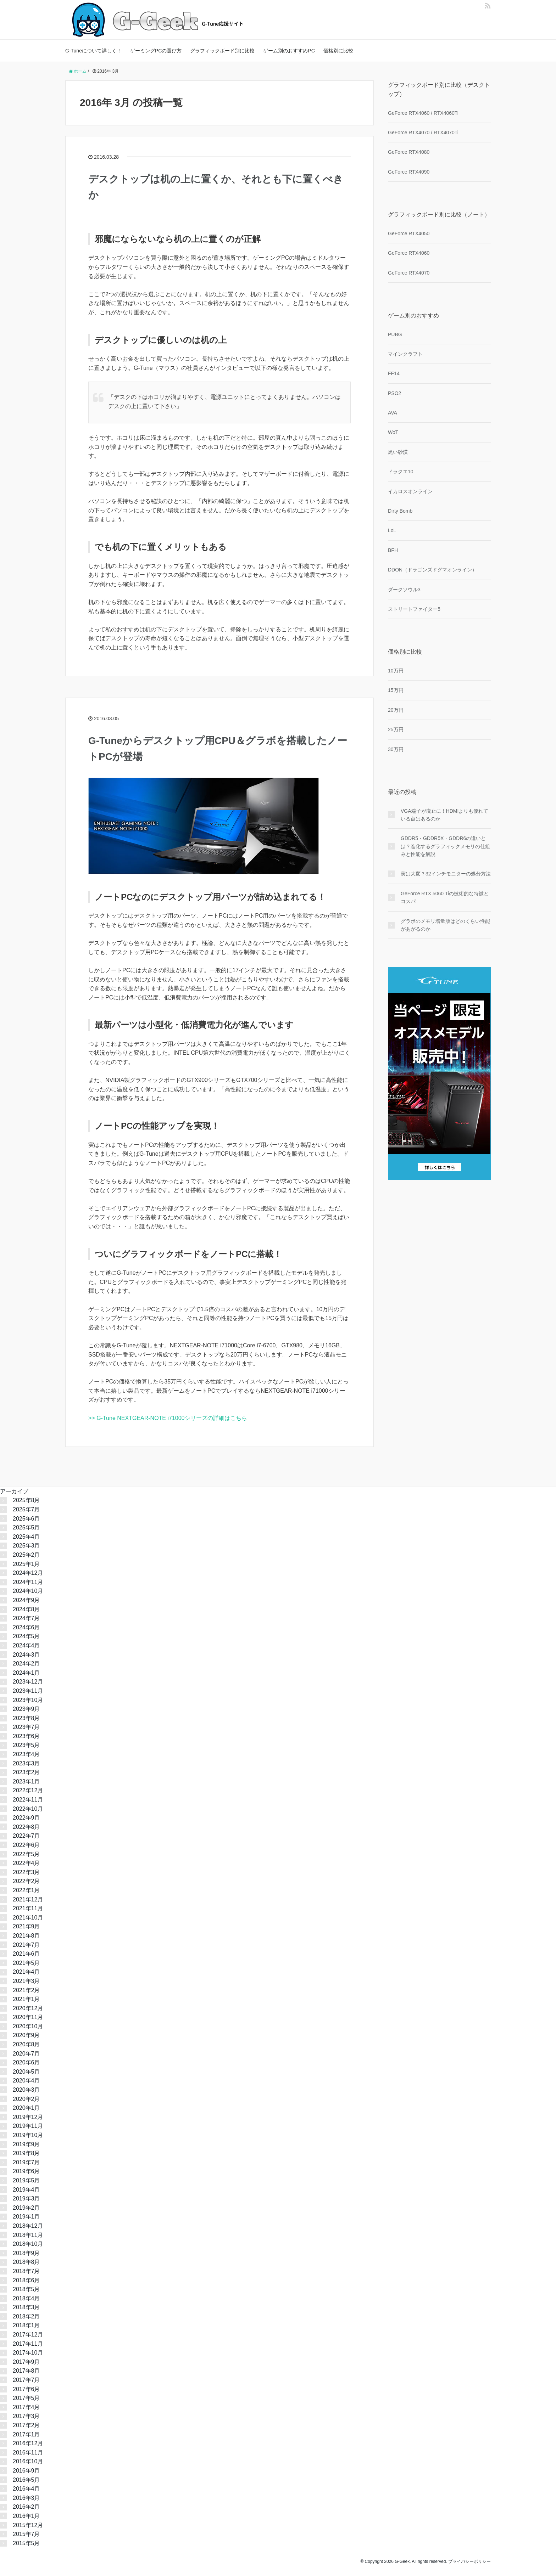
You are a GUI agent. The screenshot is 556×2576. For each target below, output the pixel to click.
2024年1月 (26, 1673)
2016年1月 (26, 2516)
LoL (392, 530)
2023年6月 (26, 1736)
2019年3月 (26, 2198)
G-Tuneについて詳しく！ (93, 50)
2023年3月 (26, 1763)
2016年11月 (28, 2453)
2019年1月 (26, 2217)
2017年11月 (28, 2344)
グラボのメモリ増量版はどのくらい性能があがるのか (445, 925)
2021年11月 (28, 1908)
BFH (393, 550)
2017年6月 (26, 2389)
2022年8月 (26, 1827)
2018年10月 (28, 2244)
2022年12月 (28, 1790)
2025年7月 (26, 1509)
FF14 (394, 373)
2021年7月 (26, 1945)
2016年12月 (28, 2443)
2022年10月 (28, 1809)
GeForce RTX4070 (408, 273)
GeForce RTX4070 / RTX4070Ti (423, 132)
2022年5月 (26, 1854)
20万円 (396, 710)
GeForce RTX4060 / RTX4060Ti (423, 113)
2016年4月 (26, 2489)
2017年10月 (28, 2353)
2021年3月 (26, 1981)
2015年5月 (26, 2543)
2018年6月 (26, 2280)
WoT (393, 432)
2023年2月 (26, 1772)
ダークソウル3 (404, 589)
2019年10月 (28, 2135)
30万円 (396, 749)
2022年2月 (26, 1881)
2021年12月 (28, 1899)
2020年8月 (26, 2044)
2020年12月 (28, 2008)
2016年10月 (28, 2461)
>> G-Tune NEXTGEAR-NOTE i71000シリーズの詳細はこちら (167, 1418)
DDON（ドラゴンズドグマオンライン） (432, 570)
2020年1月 (26, 2108)
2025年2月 (26, 1555)
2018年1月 (26, 2325)
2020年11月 (28, 2017)
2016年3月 (26, 2498)
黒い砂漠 (398, 452)
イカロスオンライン (410, 491)
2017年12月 (28, 2335)
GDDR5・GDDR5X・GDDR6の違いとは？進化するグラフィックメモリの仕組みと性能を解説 (445, 846)
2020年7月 (26, 2054)
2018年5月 (26, 2289)
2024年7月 (26, 1618)
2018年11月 (28, 2235)
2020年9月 (26, 2035)
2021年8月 (26, 1936)
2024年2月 (26, 1664)
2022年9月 (26, 1818)
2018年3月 (26, 2307)
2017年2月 (26, 2425)
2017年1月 (26, 2434)
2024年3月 (26, 1655)
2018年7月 (26, 2271)
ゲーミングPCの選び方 (156, 50)
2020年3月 (26, 2090)
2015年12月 (28, 2525)
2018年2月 (26, 2316)
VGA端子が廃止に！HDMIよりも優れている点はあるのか (444, 815)
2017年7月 (26, 2380)
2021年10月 (28, 1918)
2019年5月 (26, 2180)
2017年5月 (26, 2398)
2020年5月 (26, 2072)
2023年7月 (26, 1727)
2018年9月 (26, 2253)
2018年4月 (26, 2298)
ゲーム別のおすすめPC (289, 50)
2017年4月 (26, 2407)
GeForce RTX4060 (408, 253)
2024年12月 (28, 1573)
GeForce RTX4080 (408, 152)
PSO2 (394, 393)
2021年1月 (26, 1999)
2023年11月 (28, 1691)
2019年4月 (26, 2190)
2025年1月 (26, 1564)
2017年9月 (26, 2362)
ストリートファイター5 (414, 609)
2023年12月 (28, 1682)
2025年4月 (26, 1537)
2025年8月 (26, 1500)
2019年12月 (28, 2117)
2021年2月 (26, 1990)
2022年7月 (26, 1836)
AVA (392, 413)
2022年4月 (26, 1863)
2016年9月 (26, 2471)
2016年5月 (26, 2480)
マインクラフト (405, 354)
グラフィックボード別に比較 (222, 50)
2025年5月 (26, 1527)
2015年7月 (26, 2534)
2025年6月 (26, 1519)
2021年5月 (26, 1963)
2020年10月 (28, 2026)
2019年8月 (26, 2153)
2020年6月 (26, 2062)
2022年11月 (28, 1800)
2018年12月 (28, 2226)
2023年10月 (28, 1700)
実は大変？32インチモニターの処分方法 (446, 873)
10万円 (396, 670)
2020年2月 (26, 2099)
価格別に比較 (338, 50)
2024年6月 (26, 1627)
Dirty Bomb (400, 511)
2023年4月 (26, 1754)
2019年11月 (28, 2126)
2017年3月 (26, 2416)
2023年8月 (26, 1718)
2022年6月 (26, 1845)
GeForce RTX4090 (408, 172)
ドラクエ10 (400, 471)
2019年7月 (26, 2162)
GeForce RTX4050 (408, 233)
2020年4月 (26, 2081)
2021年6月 (26, 1954)
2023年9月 (26, 1709)
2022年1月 (26, 1890)
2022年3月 (26, 1872)
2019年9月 (26, 2144)
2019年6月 (26, 2171)
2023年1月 (26, 1782)
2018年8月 (26, 2262)
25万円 (396, 729)
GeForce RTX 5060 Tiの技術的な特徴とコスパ (445, 897)
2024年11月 (28, 1582)
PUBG (395, 334)
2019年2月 (26, 2208)
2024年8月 (26, 1609)
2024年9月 (26, 1600)
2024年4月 (26, 1645)
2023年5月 (26, 1745)
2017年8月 (26, 2371)
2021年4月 (26, 1972)
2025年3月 (26, 1546)
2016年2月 (26, 2507)
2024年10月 (28, 1591)
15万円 (396, 690)
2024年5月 (26, 1636)
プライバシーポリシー (469, 2561)
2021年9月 (26, 1926)
